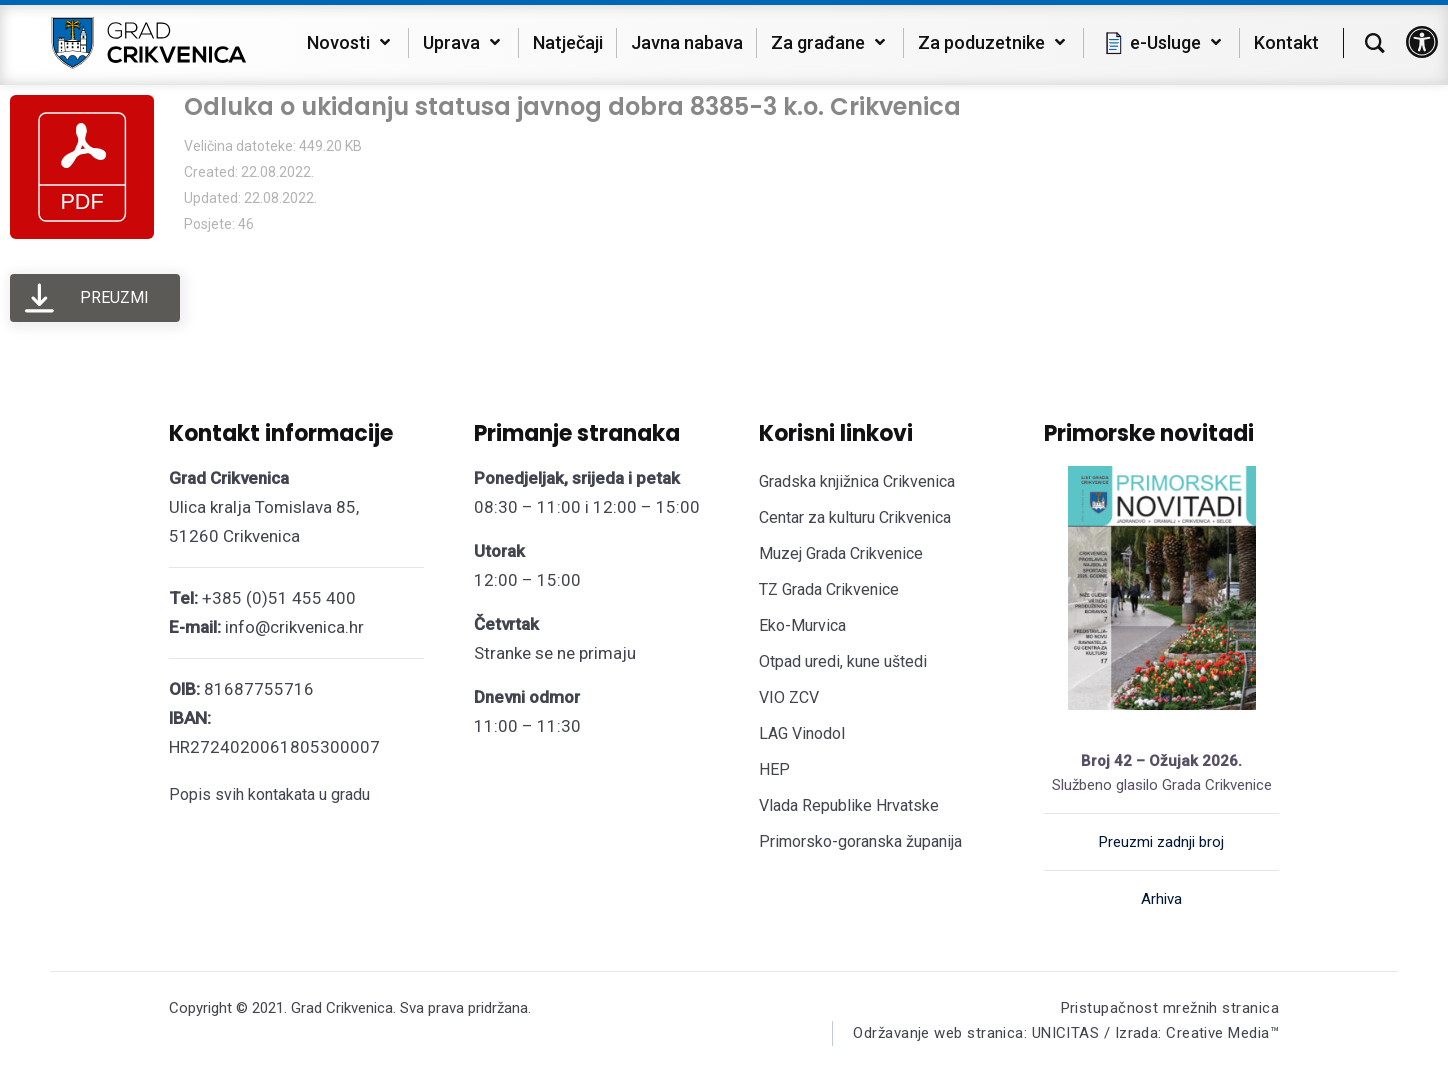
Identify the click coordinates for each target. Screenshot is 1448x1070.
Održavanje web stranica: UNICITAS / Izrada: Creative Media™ (1066, 1033)
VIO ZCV (789, 697)
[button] (1422, 42)
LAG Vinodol (802, 733)
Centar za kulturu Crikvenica (855, 517)
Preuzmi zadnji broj (1161, 842)
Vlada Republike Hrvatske (849, 805)
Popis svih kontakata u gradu (269, 794)
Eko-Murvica (802, 625)
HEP (774, 769)
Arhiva (1161, 899)
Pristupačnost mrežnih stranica (1170, 1008)
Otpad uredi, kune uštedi (843, 661)
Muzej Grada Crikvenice (841, 553)
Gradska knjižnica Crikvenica (857, 481)
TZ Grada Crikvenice (829, 589)
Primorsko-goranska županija (860, 841)
